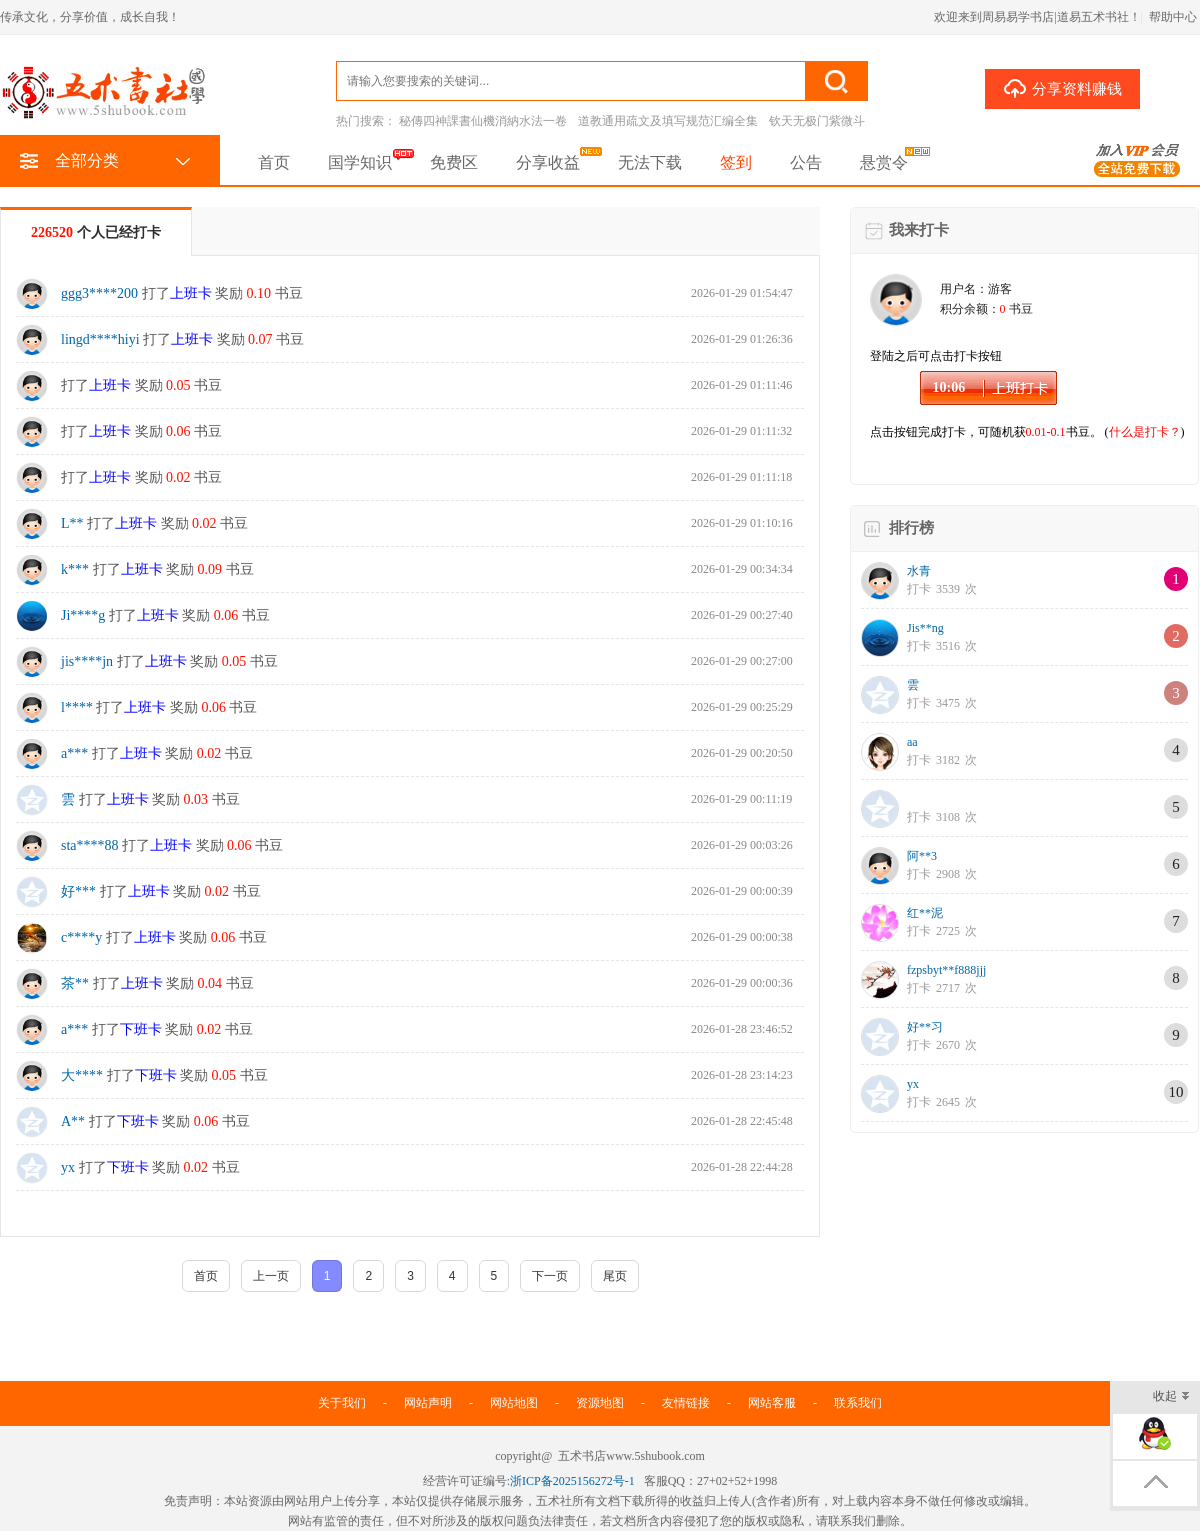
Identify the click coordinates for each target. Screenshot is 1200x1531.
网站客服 (772, 1403)
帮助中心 (1173, 17)
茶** (75, 983)
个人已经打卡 (96, 232)
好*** (78, 891)
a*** (74, 753)
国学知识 (360, 162)
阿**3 (922, 856)
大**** (82, 1075)
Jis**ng (925, 628)
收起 (1171, 1397)
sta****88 (90, 845)
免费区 (454, 162)
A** (73, 1121)
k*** (75, 569)
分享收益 (548, 162)
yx (68, 1167)
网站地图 (514, 1403)
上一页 (271, 1276)
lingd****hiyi (100, 339)
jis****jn (87, 661)
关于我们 (342, 1403)
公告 (806, 162)
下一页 (550, 1276)
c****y (81, 937)
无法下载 (650, 162)
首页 (274, 162)
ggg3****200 (99, 293)
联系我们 (858, 1403)
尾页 (615, 1276)
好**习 (925, 1027)
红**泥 (925, 913)
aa (912, 742)
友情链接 (686, 1403)
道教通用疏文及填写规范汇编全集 (668, 121)
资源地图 (600, 1403)
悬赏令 (884, 162)
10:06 (949, 387)
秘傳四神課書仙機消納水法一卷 (483, 121)
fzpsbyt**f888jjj (946, 970)
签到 (736, 162)
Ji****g (83, 615)
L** (72, 523)
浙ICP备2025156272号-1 (572, 1481)
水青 (919, 571)
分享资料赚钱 (1062, 88)
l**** (77, 707)
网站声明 (428, 1403)
